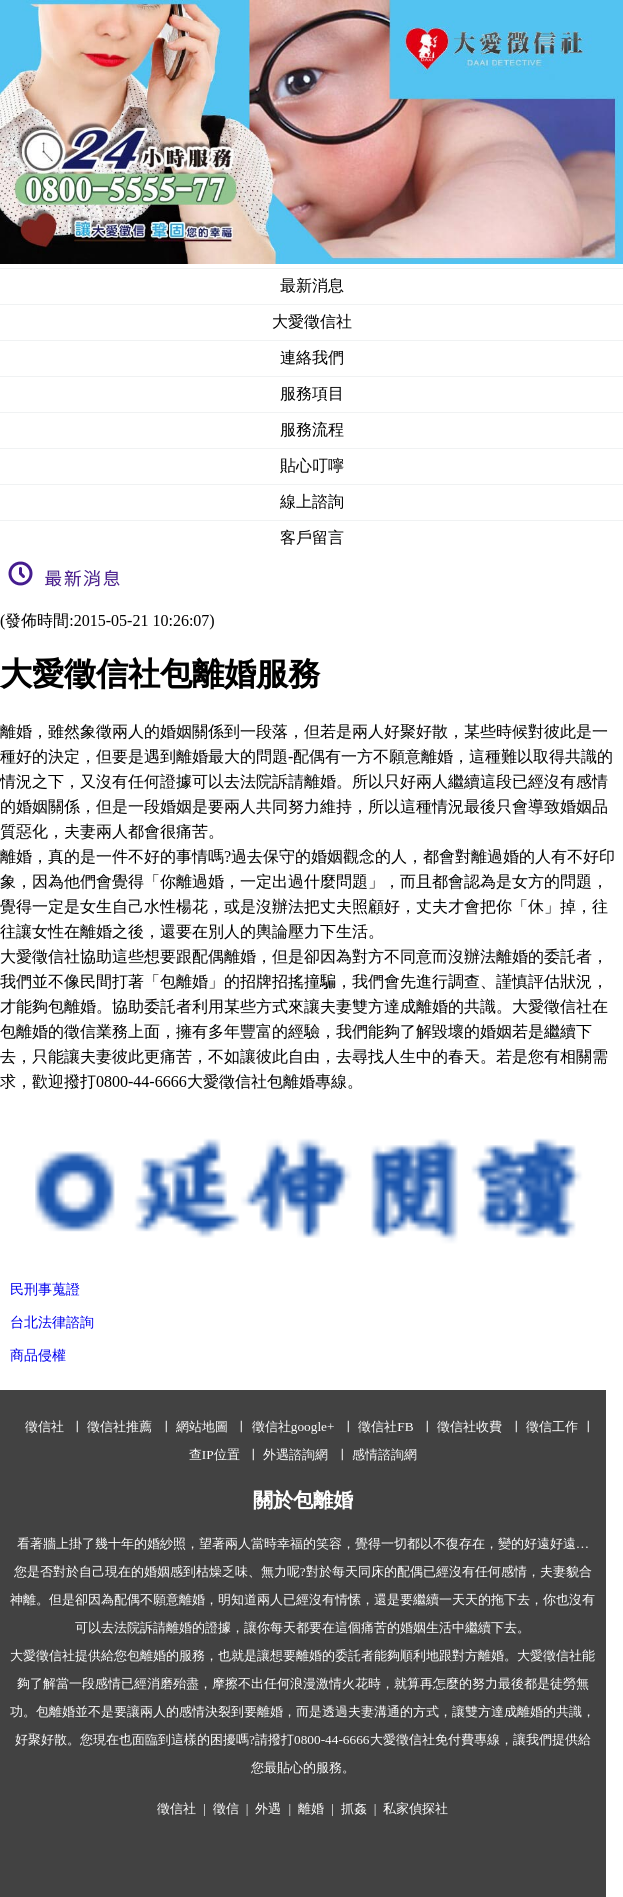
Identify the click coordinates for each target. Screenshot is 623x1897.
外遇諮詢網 (295, 1454)
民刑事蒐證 (45, 1289)
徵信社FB (385, 1426)
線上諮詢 (312, 501)
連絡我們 (312, 357)
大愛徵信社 (312, 321)
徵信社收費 (469, 1426)
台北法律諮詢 (52, 1322)
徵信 (226, 1808)
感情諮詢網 (384, 1454)
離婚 (311, 1808)
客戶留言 (312, 537)
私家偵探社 (415, 1808)
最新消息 (312, 285)
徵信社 (44, 1426)
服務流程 (312, 429)
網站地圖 (202, 1426)
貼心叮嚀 (312, 465)
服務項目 (312, 393)
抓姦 (354, 1808)
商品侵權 (38, 1355)
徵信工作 (552, 1426)
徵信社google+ (293, 1426)
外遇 (268, 1808)
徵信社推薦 (119, 1426)
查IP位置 (214, 1454)
